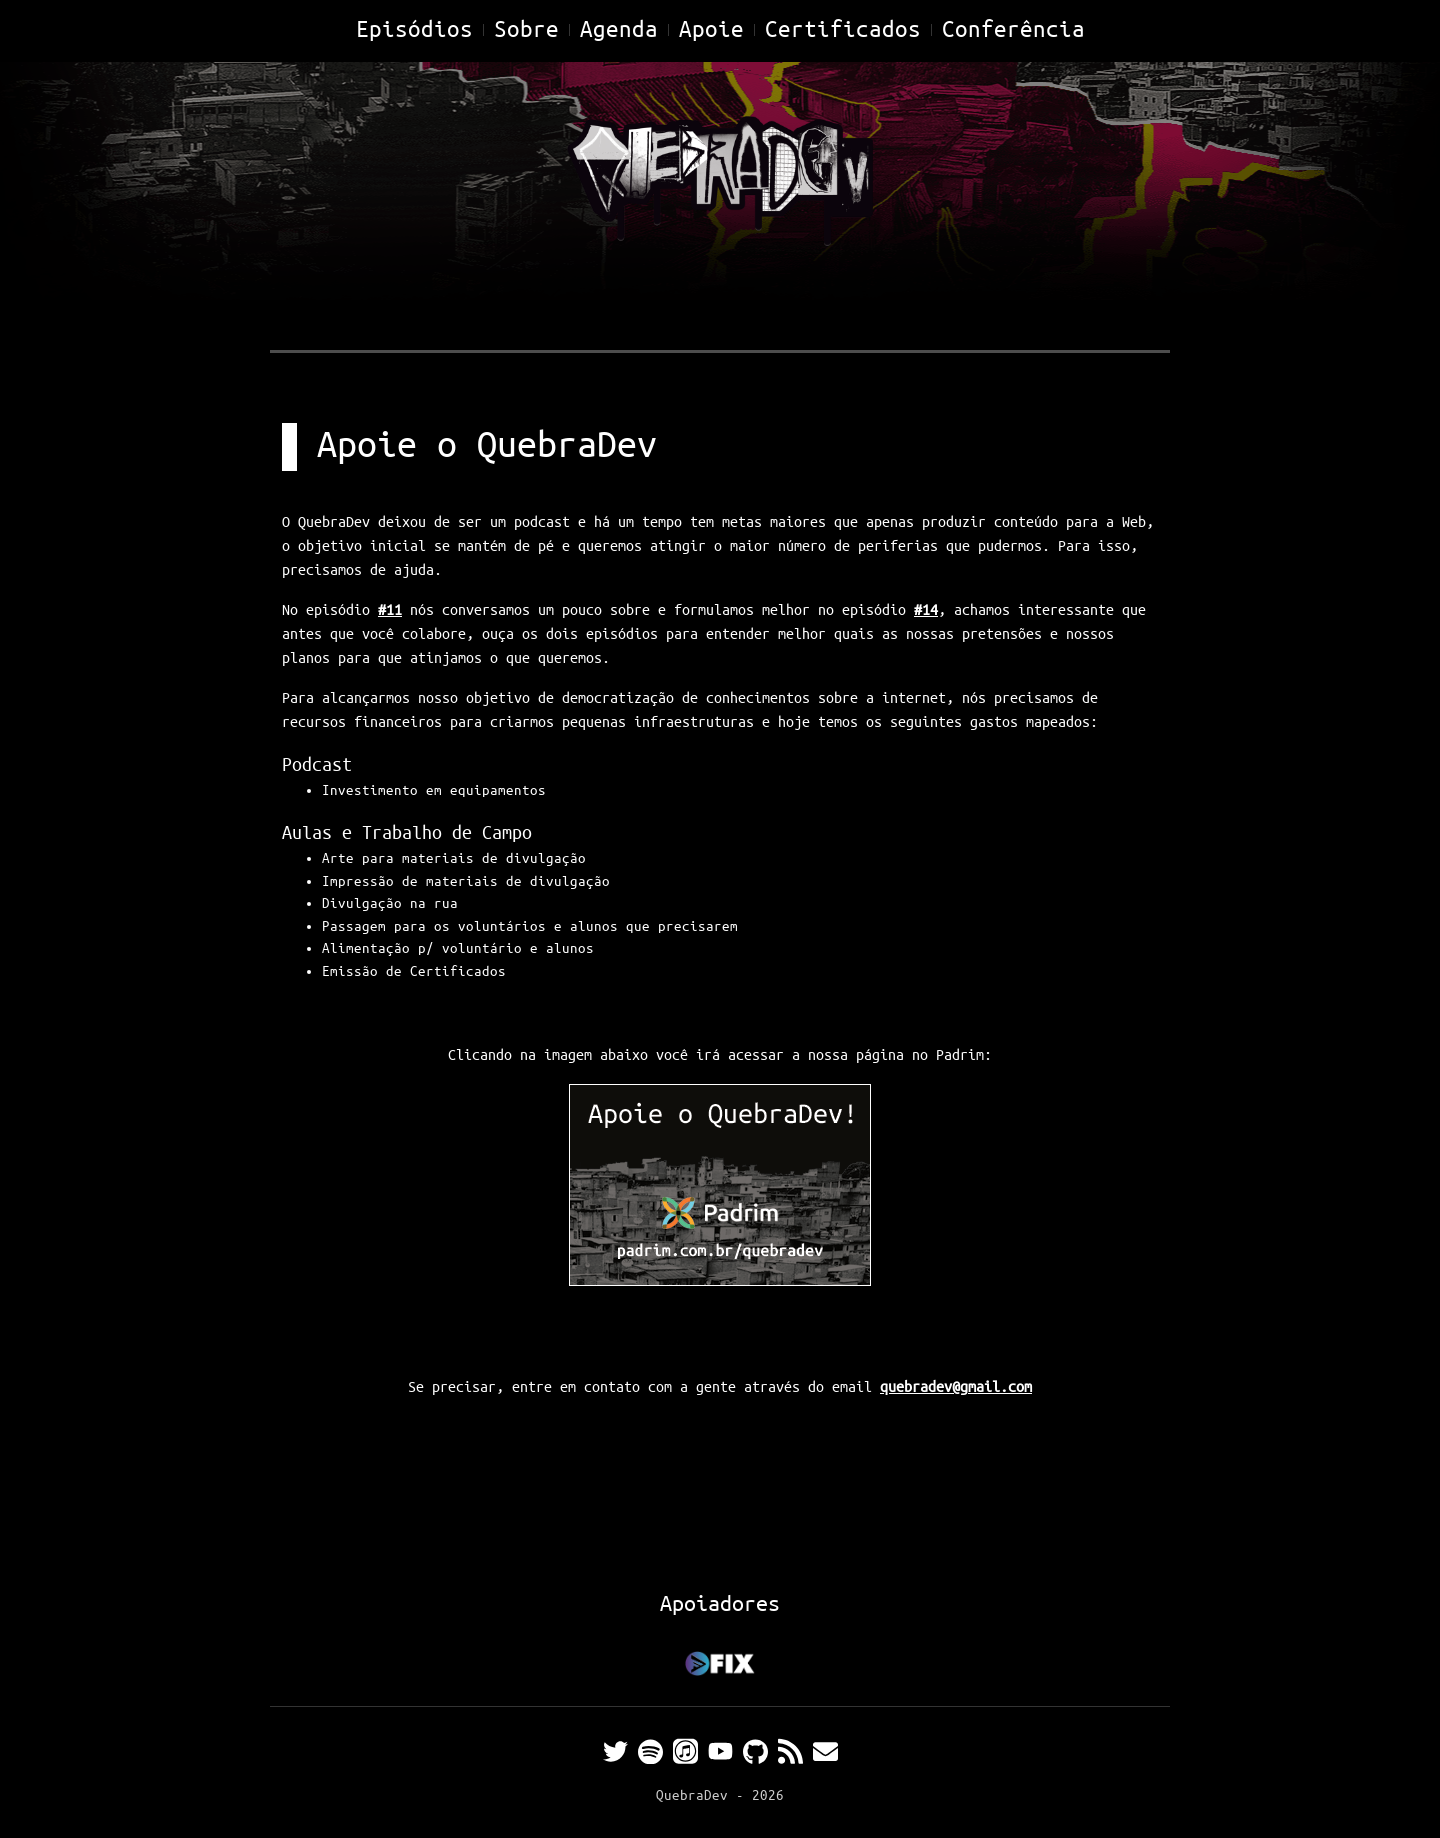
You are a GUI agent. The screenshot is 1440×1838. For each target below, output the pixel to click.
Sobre (526, 30)
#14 (926, 611)
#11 (390, 611)
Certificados (843, 30)
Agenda (619, 30)
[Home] (720, 177)
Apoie (711, 30)
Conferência (1013, 30)
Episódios (414, 30)
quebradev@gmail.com (956, 1388)
